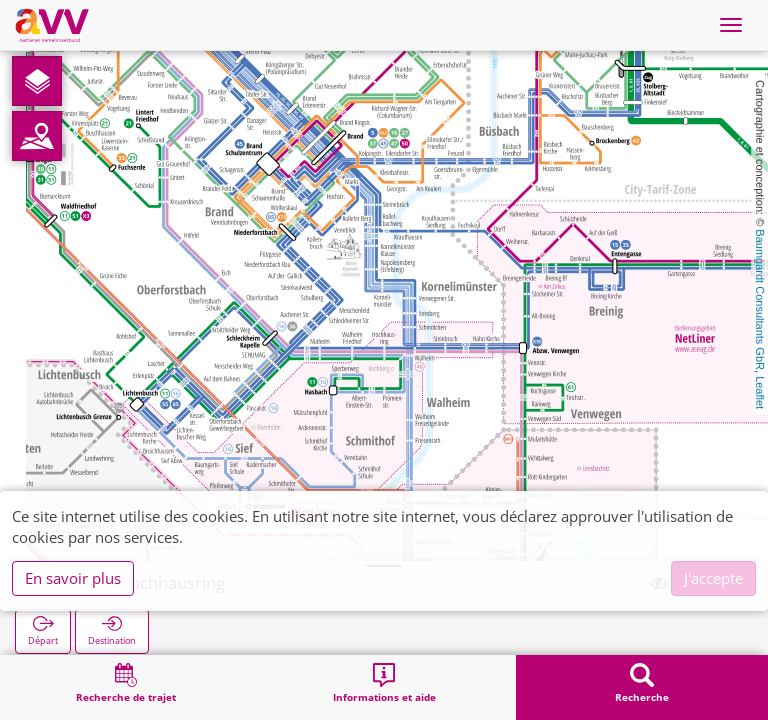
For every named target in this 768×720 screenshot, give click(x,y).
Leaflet (760, 392)
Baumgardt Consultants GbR (760, 299)
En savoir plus (73, 578)
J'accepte (713, 578)
